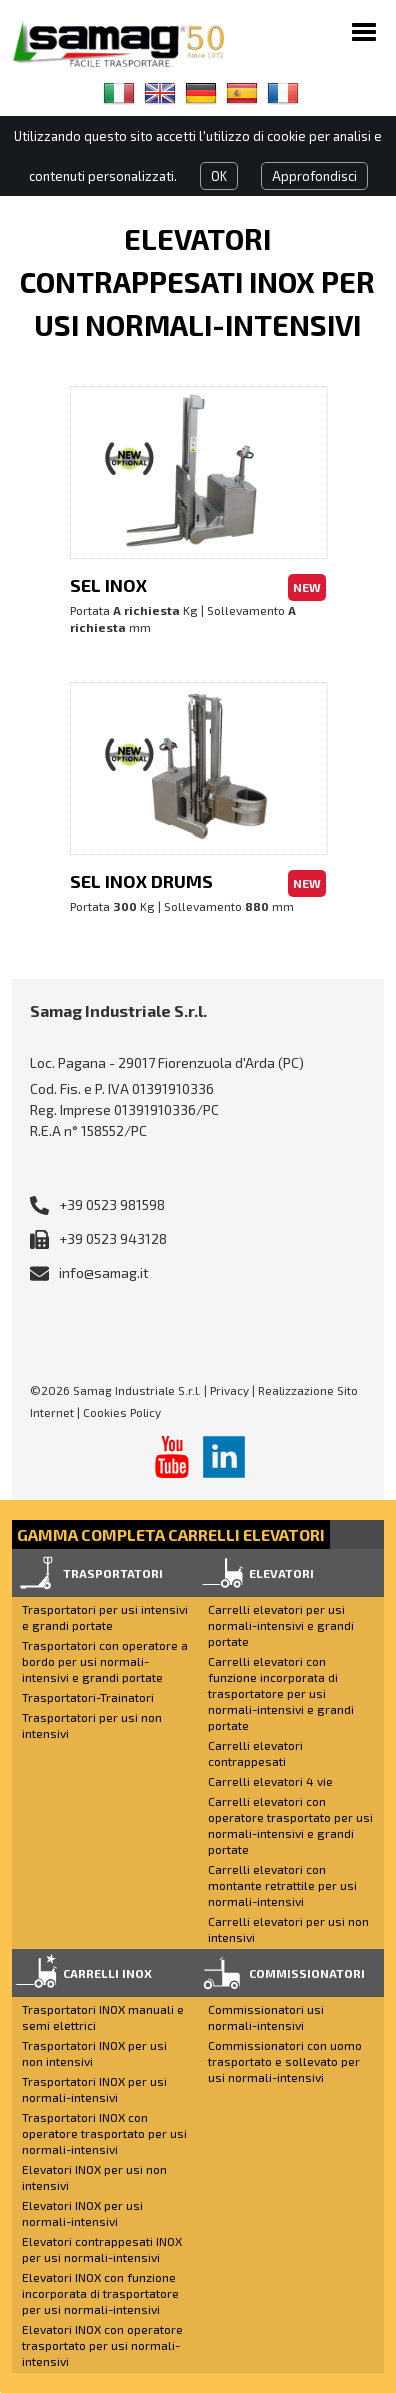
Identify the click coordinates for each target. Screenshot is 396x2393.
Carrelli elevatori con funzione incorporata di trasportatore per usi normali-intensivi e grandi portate (281, 1693)
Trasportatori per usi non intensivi (92, 1725)
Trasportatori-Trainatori (88, 1697)
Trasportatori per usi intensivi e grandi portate (105, 1617)
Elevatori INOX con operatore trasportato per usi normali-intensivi (102, 2345)
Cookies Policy (122, 1412)
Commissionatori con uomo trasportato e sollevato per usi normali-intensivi (285, 2061)
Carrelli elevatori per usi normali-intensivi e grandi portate (281, 1625)
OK (219, 176)
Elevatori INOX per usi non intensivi (94, 2177)
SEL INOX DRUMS (141, 881)
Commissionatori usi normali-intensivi (266, 2017)
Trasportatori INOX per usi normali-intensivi (94, 2089)
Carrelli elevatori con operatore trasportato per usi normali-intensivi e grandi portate (290, 1825)
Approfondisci (314, 176)
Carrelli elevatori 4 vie (270, 1781)
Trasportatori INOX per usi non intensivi (94, 2053)
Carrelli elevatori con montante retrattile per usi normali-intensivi (282, 1885)
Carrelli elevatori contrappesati (255, 1753)
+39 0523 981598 (112, 1204)
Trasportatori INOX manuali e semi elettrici (103, 2017)
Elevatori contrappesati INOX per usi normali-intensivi (102, 2249)
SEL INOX (108, 585)
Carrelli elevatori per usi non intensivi (288, 1929)
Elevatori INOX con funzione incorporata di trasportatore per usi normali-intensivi (100, 2293)
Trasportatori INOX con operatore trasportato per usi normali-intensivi (104, 2133)
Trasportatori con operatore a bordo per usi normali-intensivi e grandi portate (105, 1661)
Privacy (229, 1390)
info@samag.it (104, 1272)
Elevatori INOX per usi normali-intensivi (82, 2213)
